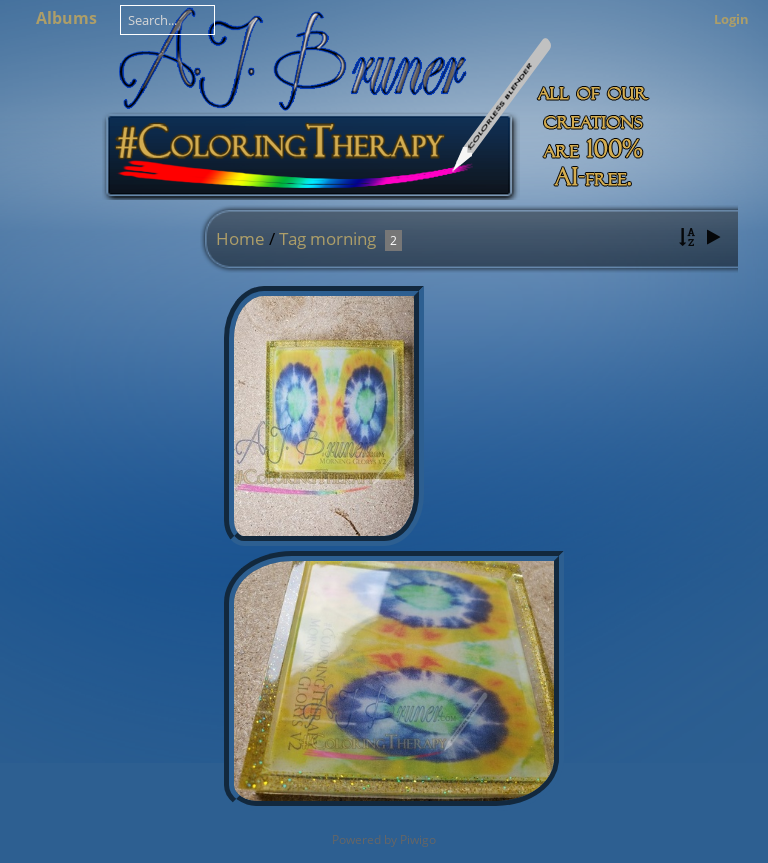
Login (731, 19)
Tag (292, 238)
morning (343, 238)
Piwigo (418, 839)
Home (240, 238)
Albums (66, 18)
